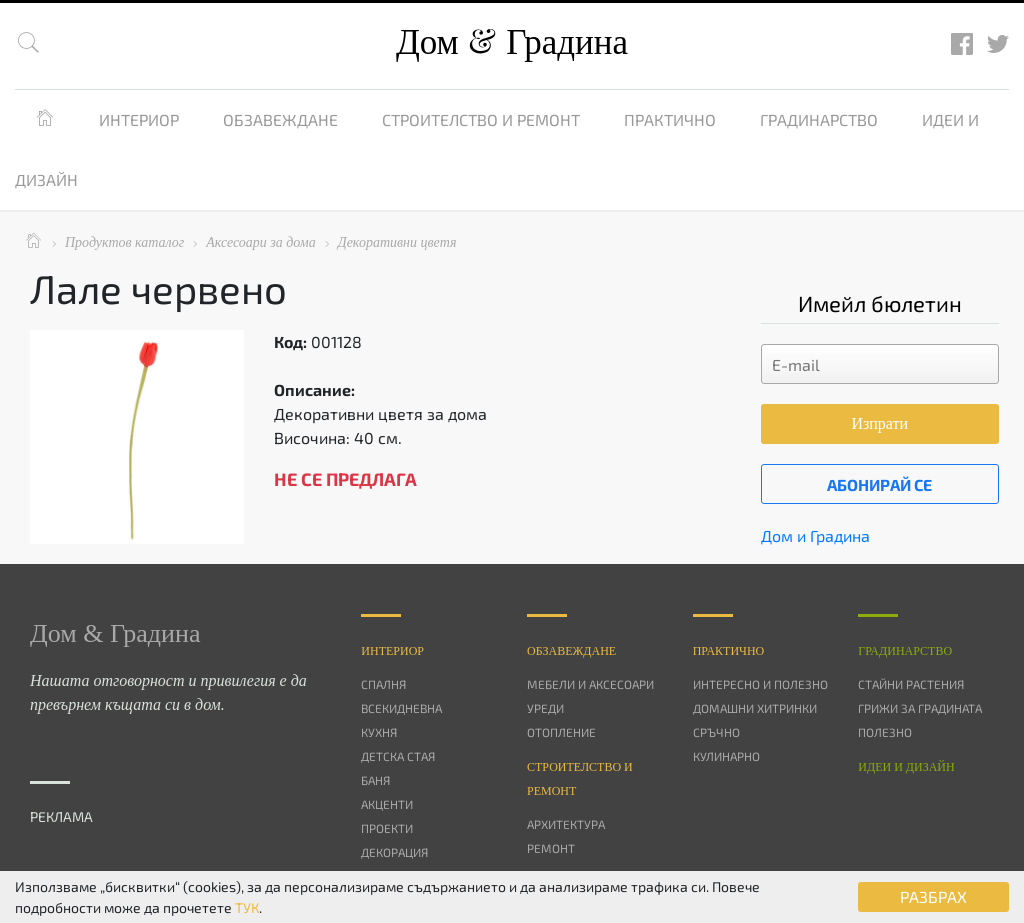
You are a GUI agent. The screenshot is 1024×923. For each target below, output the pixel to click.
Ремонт (551, 848)
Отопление (561, 732)
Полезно (885, 732)
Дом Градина (512, 42)
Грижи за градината (920, 708)
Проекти (387, 828)
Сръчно (716, 732)
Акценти (387, 804)
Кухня (379, 732)
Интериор (139, 119)
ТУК (247, 907)
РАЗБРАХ (933, 896)
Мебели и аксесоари (590, 684)
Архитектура (566, 824)
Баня (375, 780)
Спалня (383, 684)
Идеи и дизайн (906, 767)
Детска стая (398, 756)
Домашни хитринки (755, 708)
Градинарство (819, 119)
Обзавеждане (280, 119)
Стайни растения (911, 684)
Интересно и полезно (760, 684)
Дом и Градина (815, 535)
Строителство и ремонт (481, 119)
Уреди (545, 708)
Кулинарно (726, 756)
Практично (670, 119)
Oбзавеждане (571, 651)
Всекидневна (401, 708)
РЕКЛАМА (61, 816)
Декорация (394, 852)
